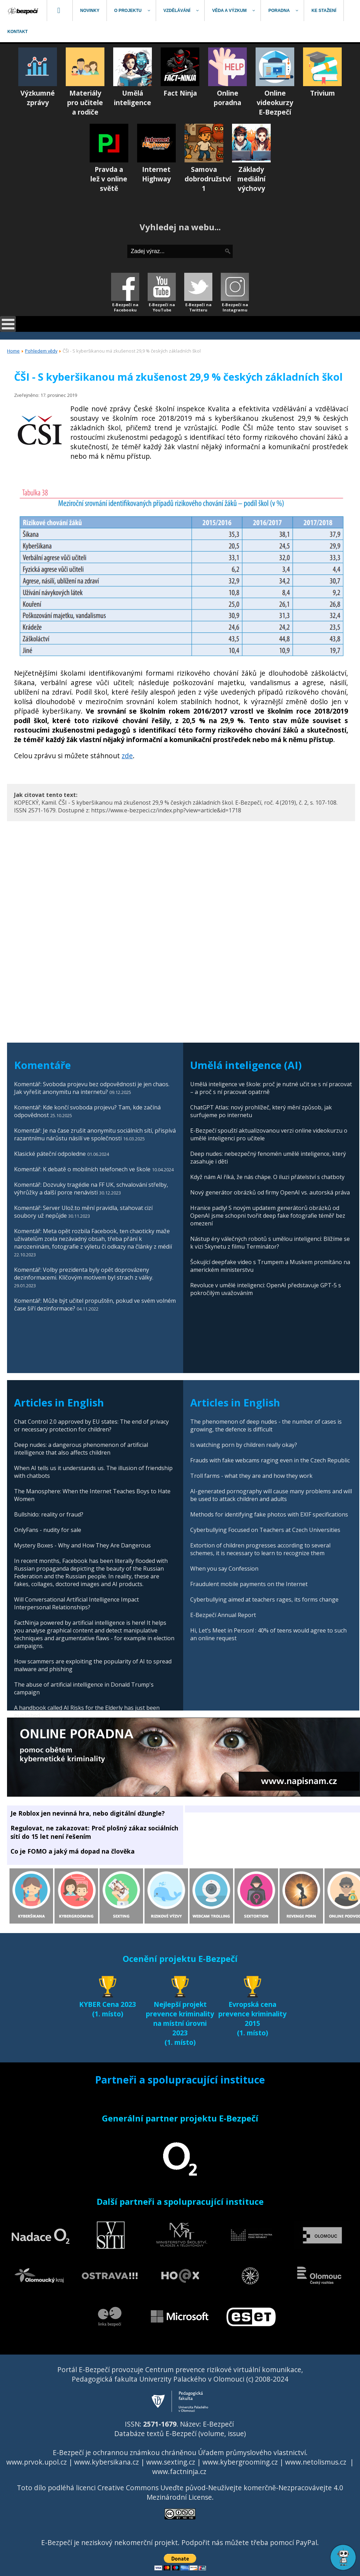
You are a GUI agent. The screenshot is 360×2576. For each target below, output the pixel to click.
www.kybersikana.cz (106, 2462)
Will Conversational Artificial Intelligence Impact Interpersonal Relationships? (76, 1603)
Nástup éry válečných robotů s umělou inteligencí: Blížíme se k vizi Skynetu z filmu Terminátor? (270, 1242)
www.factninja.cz (179, 2471)
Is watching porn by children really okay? (243, 1445)
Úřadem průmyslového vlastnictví (252, 2452)
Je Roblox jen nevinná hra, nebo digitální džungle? (88, 1813)
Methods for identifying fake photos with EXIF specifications (269, 1514)
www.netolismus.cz (315, 2462)
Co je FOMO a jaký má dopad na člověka (73, 1851)
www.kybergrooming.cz (240, 2462)
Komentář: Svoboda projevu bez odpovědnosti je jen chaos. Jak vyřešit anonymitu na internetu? (91, 1088)
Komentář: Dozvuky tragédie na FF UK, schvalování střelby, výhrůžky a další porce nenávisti (91, 1188)
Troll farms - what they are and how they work (251, 1476)
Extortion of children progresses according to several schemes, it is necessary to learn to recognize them (260, 1549)
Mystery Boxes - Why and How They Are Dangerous (82, 1545)
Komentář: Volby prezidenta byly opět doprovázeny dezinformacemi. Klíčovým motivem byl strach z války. (83, 1273)
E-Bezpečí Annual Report (223, 1615)
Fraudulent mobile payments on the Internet (249, 1584)
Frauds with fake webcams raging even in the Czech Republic (270, 1460)
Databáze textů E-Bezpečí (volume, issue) (180, 2433)
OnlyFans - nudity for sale (47, 1530)
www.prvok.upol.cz (36, 2462)
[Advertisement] (181, 874)
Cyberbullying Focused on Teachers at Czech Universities (265, 1530)
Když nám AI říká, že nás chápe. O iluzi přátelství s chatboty (267, 1177)
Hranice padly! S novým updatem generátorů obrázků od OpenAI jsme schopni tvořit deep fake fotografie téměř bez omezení (267, 1215)
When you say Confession (224, 1568)
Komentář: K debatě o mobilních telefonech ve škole (82, 1169)
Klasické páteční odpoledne (50, 1154)
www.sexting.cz (170, 2462)
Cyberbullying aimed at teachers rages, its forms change (264, 1599)
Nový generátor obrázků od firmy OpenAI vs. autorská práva (270, 1192)
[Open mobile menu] (8, 324)
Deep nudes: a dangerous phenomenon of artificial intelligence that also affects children (81, 1448)
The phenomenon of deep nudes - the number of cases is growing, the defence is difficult (266, 1425)
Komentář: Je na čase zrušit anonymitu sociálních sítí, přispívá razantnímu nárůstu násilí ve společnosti (95, 1134)
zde (127, 755)
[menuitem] (23, 10)
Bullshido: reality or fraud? (48, 1514)
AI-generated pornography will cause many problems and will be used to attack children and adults (271, 1495)
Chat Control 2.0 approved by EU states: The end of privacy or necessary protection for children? (91, 1425)
